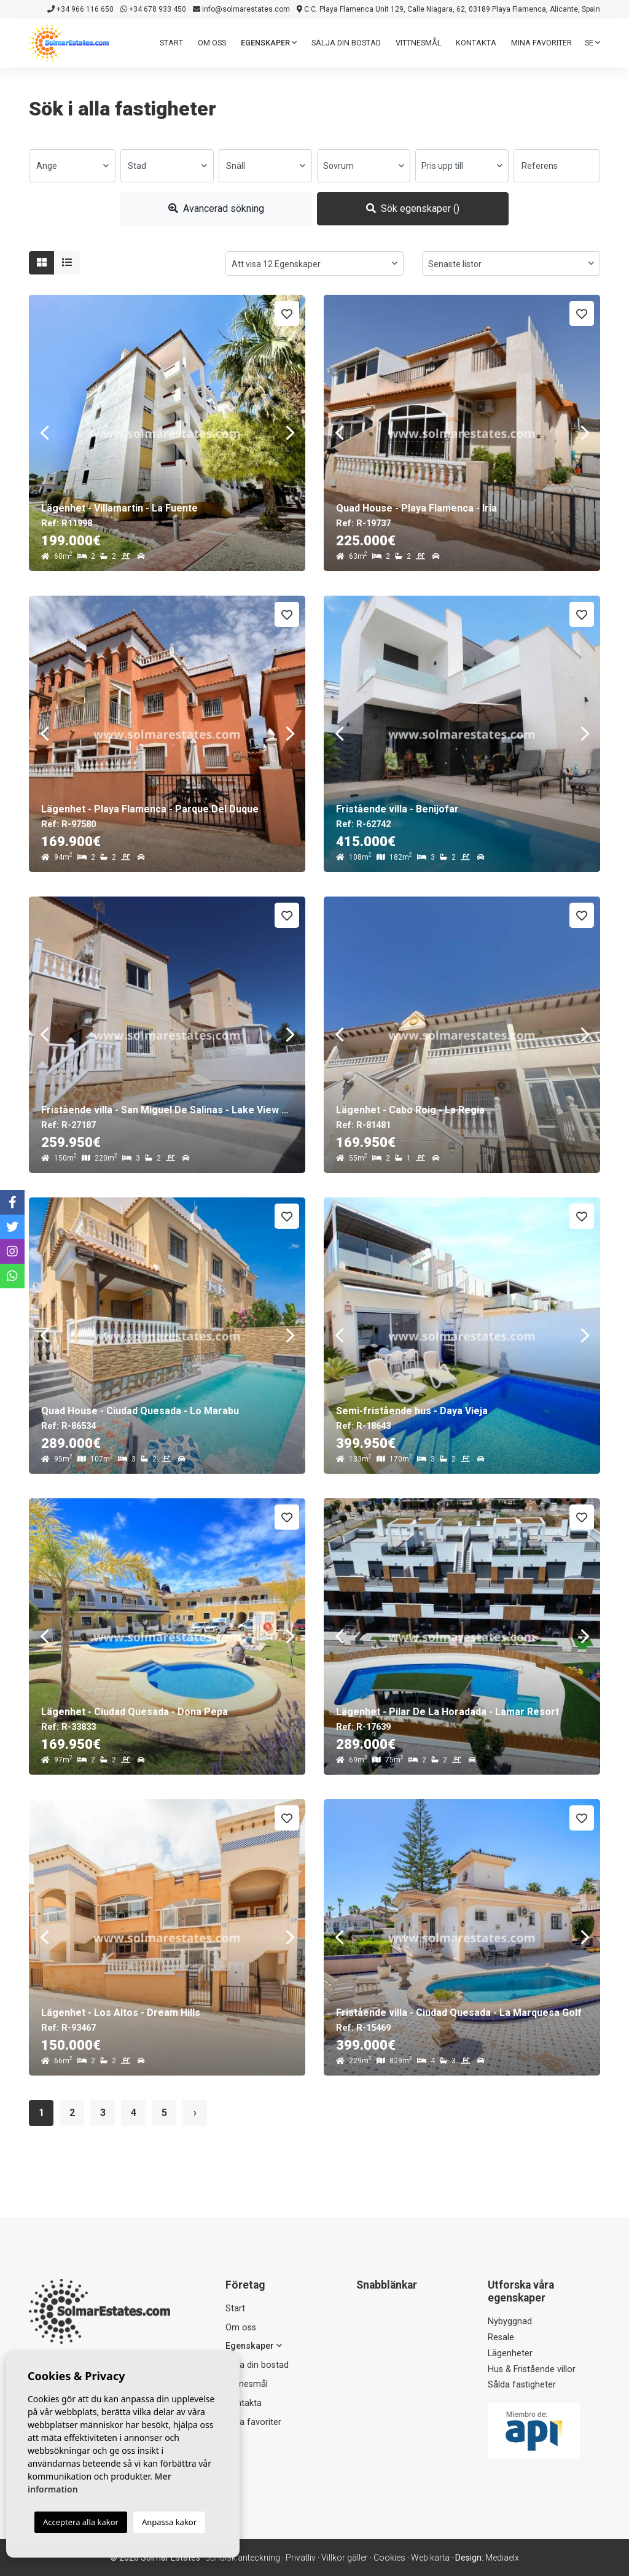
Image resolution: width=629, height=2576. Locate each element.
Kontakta (476, 42)
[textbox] (72, 166)
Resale (501, 2337)
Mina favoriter (541, 42)
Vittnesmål (419, 42)
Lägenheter (510, 2353)
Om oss (212, 42)
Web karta (430, 2557)
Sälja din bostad (346, 42)
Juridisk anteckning (243, 2557)
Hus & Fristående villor (532, 2369)
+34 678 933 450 (153, 9)
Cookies (389, 2557)
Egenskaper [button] (269, 42)
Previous (44, 433)
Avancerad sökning (216, 208)
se (592, 42)
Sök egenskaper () (412, 208)
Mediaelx (502, 2557)
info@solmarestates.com (241, 9)
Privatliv (301, 2557)
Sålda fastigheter (522, 2384)
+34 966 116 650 (80, 9)
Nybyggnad (510, 2321)
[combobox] (72, 165)
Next (290, 433)
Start (171, 42)
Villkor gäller (344, 2557)
